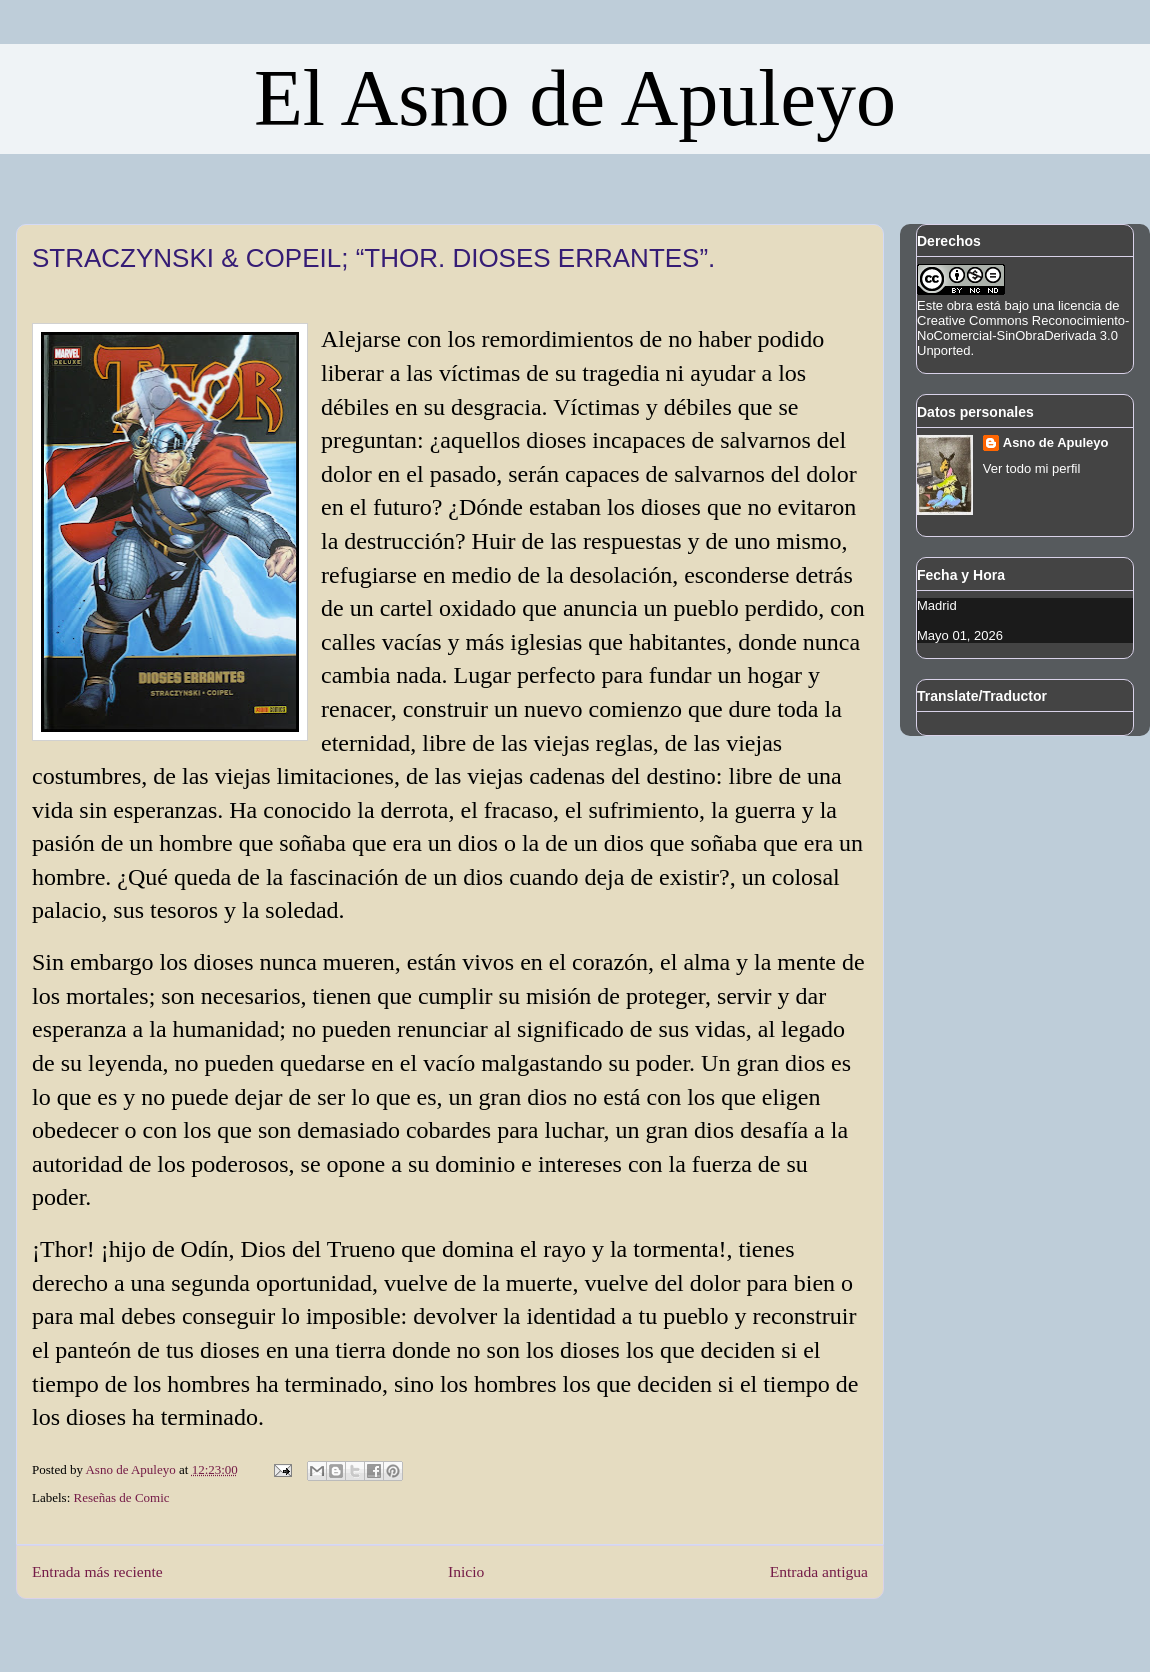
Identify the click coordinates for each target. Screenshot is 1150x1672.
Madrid (937, 605)
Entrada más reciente (97, 1571)
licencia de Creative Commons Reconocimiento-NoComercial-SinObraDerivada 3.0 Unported (1023, 328)
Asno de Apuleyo (1056, 442)
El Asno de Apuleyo (575, 98)
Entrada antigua (819, 1571)
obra (960, 305)
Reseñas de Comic (122, 1497)
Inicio (466, 1571)
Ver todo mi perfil (1032, 468)
